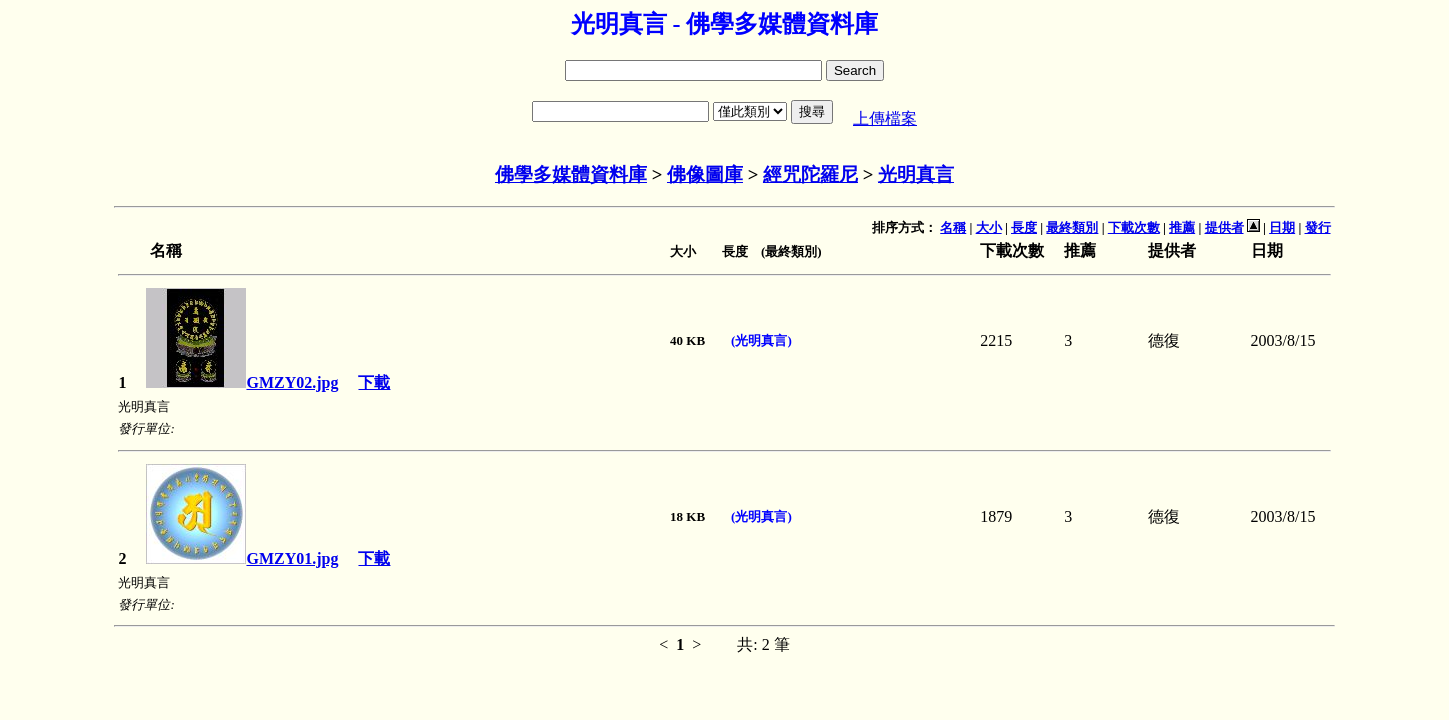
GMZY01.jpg (242, 558)
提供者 (1224, 227)
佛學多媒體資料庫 (571, 174)
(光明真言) (761, 340)
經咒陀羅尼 (810, 174)
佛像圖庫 (705, 174)
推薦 (1182, 227)
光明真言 (916, 174)
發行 (1318, 227)
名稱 (953, 227)
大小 (989, 227)
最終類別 (1072, 227)
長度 (1024, 227)
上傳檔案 (885, 118)
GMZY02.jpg (242, 382)
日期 (1282, 227)
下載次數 (1134, 227)
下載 (374, 382)
